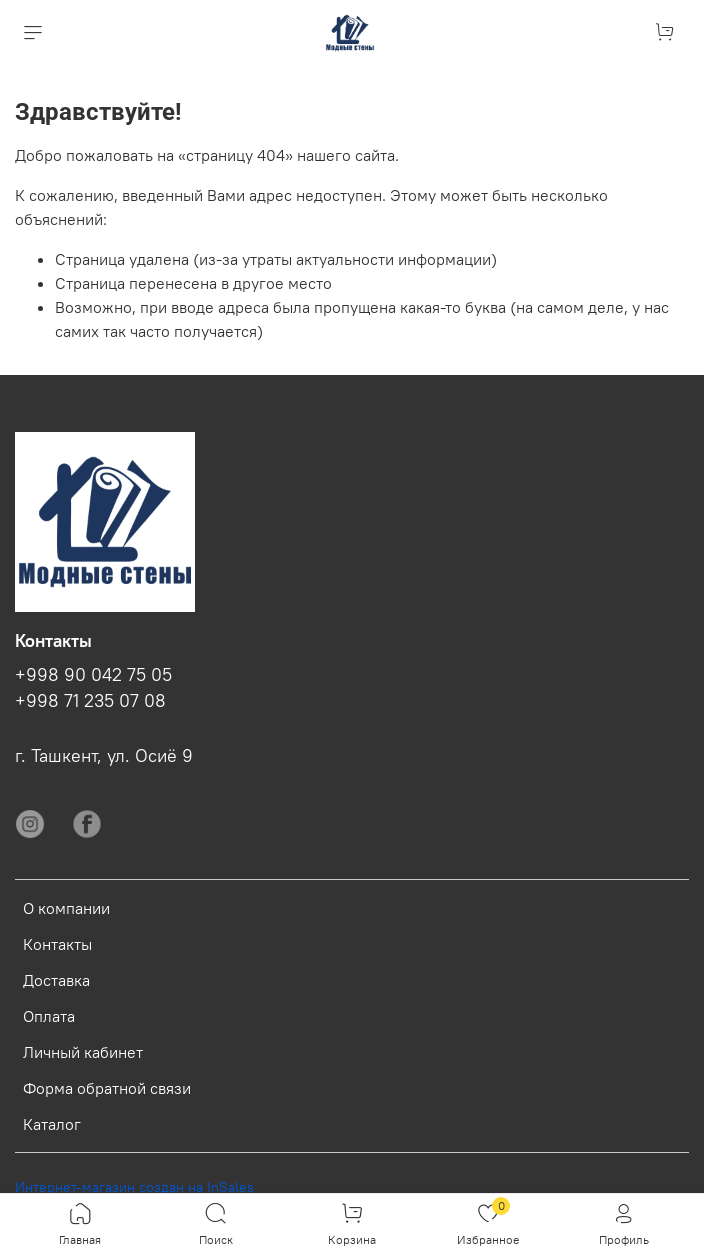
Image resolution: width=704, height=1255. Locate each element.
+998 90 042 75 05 (93, 675)
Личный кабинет (83, 1052)
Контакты (57, 944)
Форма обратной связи (107, 1088)
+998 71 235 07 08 (90, 701)
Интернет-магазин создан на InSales (134, 1187)
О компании (66, 908)
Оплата (49, 1016)
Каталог (52, 1124)
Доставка (56, 980)
